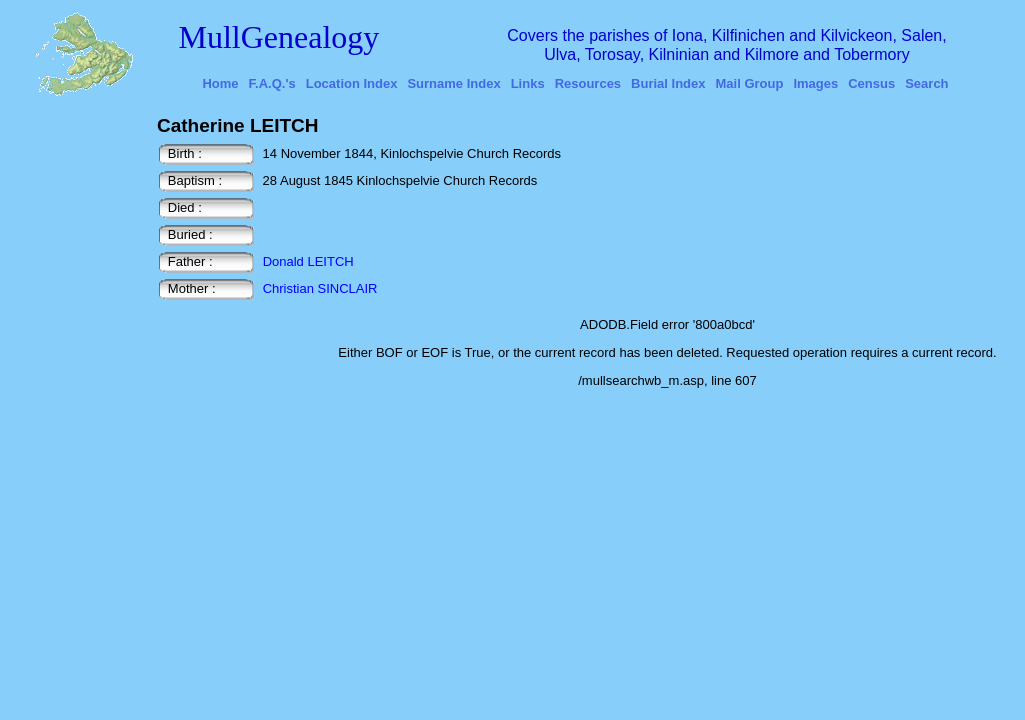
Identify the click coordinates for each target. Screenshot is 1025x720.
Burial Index (668, 83)
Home (220, 83)
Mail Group (750, 83)
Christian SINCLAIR (320, 288)
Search (926, 83)
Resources (588, 83)
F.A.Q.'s (272, 83)
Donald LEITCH (308, 261)
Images (815, 83)
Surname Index (453, 83)
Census (871, 83)
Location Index (352, 83)
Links (528, 83)
